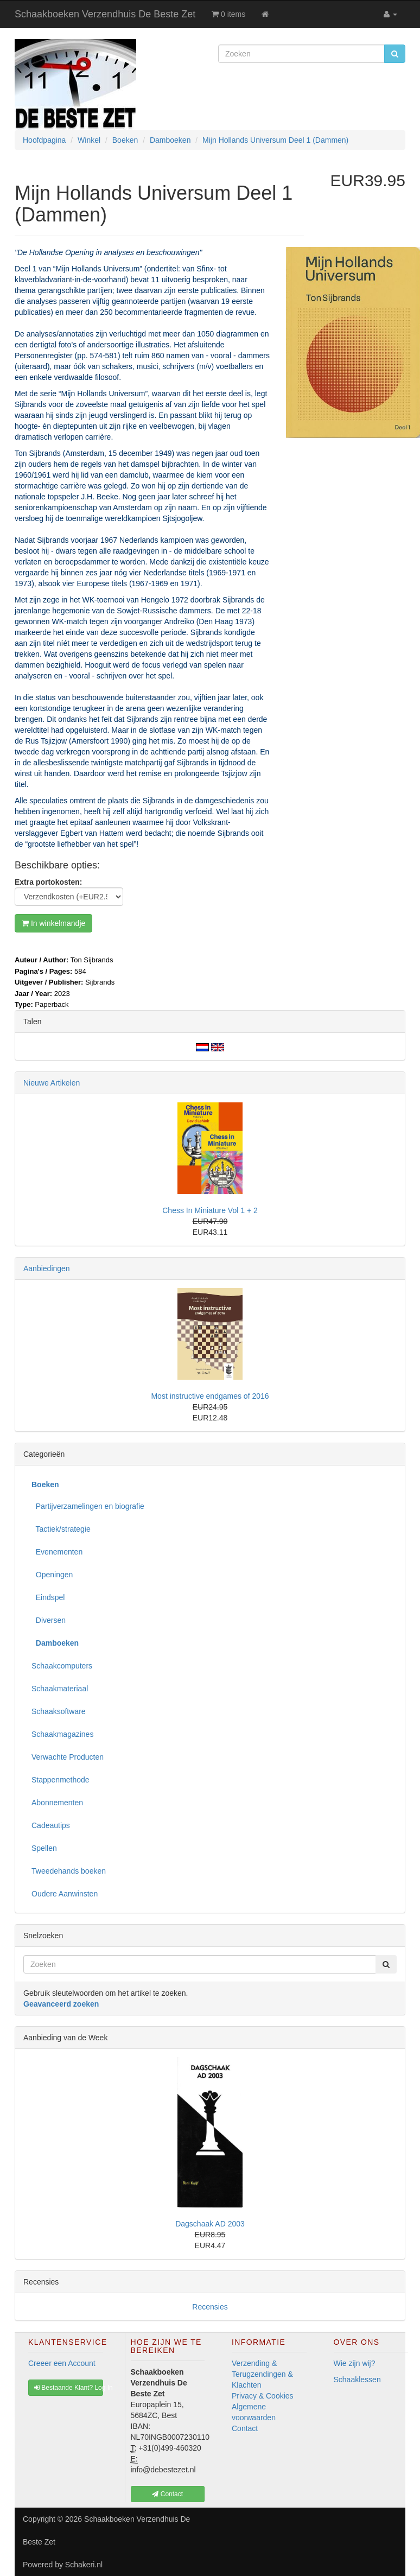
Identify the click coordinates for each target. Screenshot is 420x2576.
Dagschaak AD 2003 (210, 2223)
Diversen (48, 1620)
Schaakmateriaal (59, 1688)
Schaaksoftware (58, 1711)
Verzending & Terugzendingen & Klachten (262, 2374)
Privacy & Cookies (263, 2395)
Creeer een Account (62, 2363)
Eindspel (48, 1597)
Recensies (209, 2306)
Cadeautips (50, 1825)
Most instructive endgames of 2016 (210, 1396)
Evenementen (56, 1551)
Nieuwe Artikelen (51, 1082)
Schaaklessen (357, 2379)
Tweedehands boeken (68, 1871)
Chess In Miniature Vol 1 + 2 (210, 1210)
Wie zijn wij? (355, 2363)
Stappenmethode (60, 1779)
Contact (245, 2428)
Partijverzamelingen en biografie (87, 1506)
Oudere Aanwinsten (64, 1893)
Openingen (52, 1574)
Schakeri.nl (84, 2564)
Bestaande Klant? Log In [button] (68, 2387)
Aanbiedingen (46, 1268)
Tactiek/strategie (61, 1529)
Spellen (44, 1848)
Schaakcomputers (61, 1665)
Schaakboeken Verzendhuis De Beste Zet (105, 14)
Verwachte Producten (67, 1757)
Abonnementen (57, 1802)
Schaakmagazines (62, 1734)
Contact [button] (167, 2494)
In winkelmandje (53, 923)
